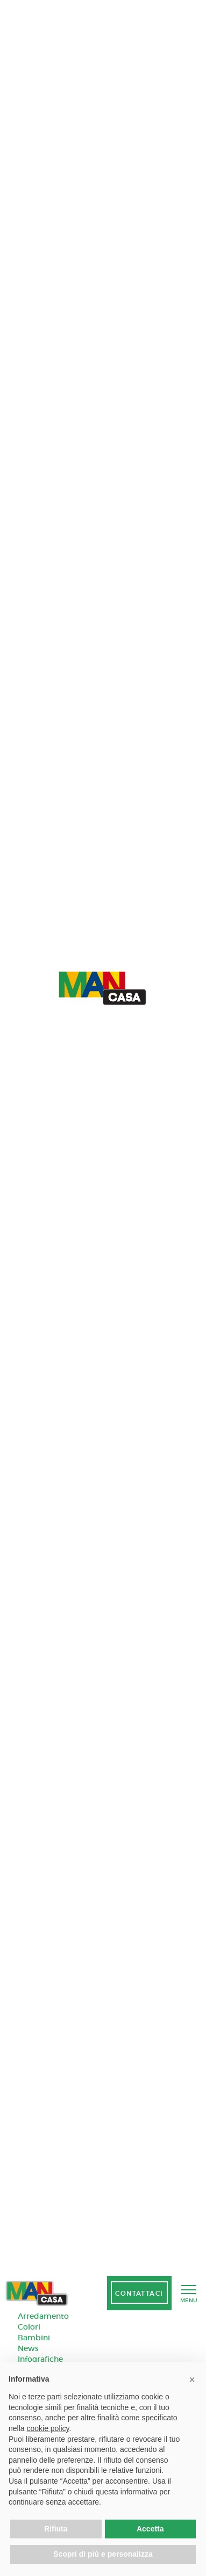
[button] (192, 2379)
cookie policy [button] (47, 2428)
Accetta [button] (150, 2528)
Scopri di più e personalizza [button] (102, 2554)
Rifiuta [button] (56, 2528)
